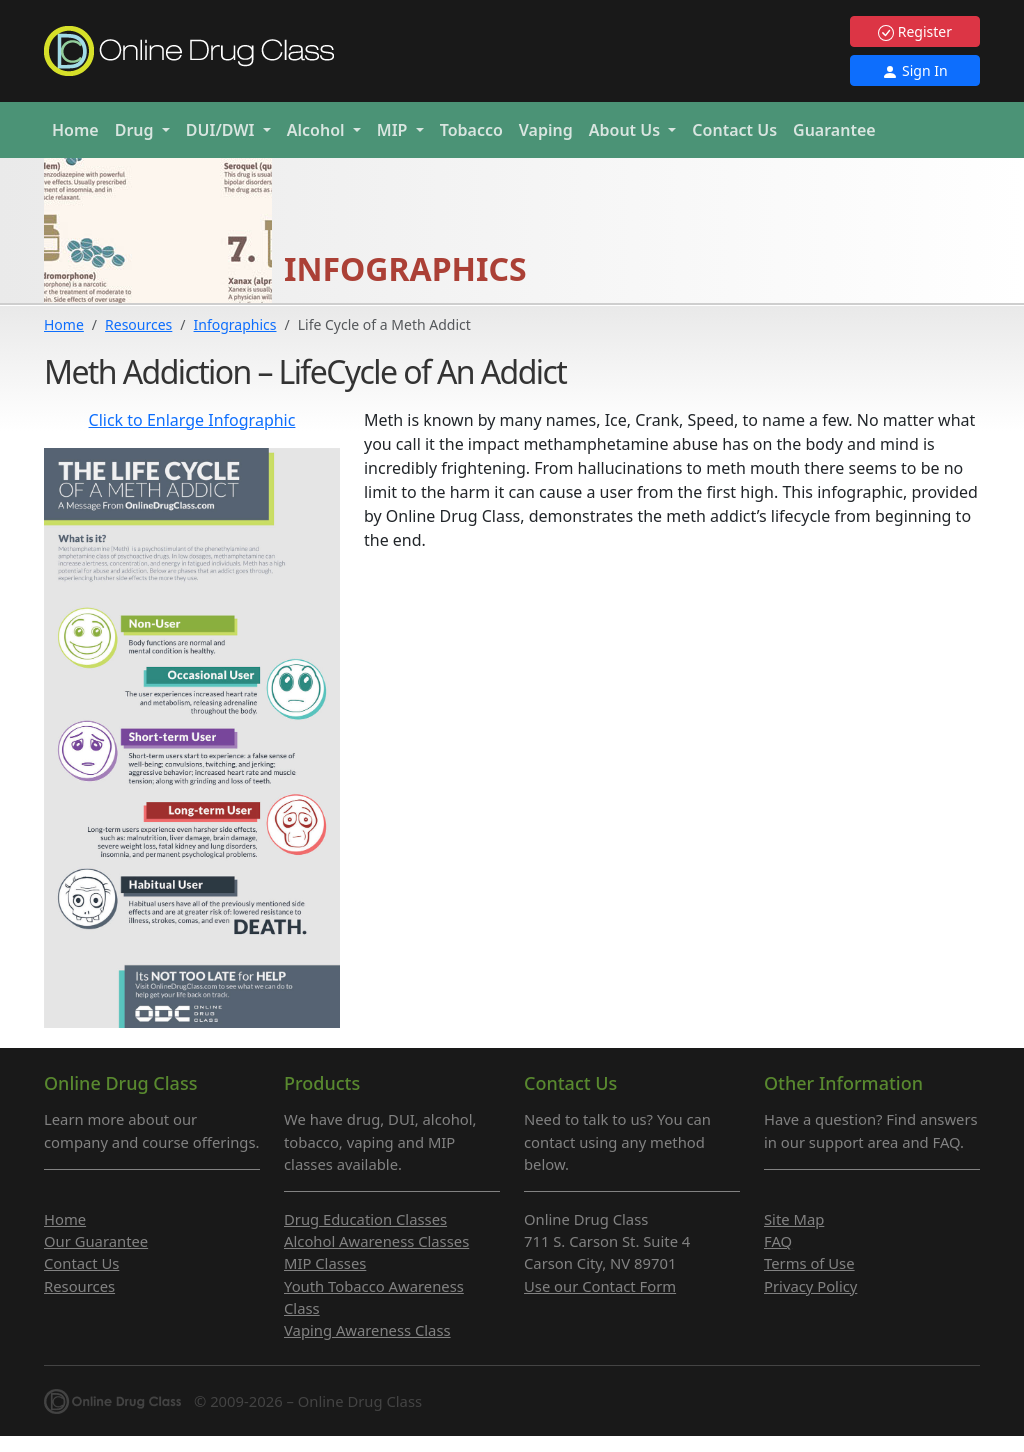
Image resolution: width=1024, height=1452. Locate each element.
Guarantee (834, 130)
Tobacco (471, 130)
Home (75, 130)
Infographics (235, 324)
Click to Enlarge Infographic (192, 420)
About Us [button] (627, 130)
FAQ (778, 1241)
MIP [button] (394, 130)
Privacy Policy (810, 1286)
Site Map (794, 1219)
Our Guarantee (96, 1241)
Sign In (914, 70)
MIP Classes (325, 1263)
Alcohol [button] (318, 130)
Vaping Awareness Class (367, 1330)
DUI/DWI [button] (222, 130)
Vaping (546, 130)
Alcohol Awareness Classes (376, 1241)
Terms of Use (809, 1263)
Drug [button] (136, 130)
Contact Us (734, 130)
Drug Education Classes (365, 1219)
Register (915, 31)
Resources (138, 324)
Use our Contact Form (600, 1286)
